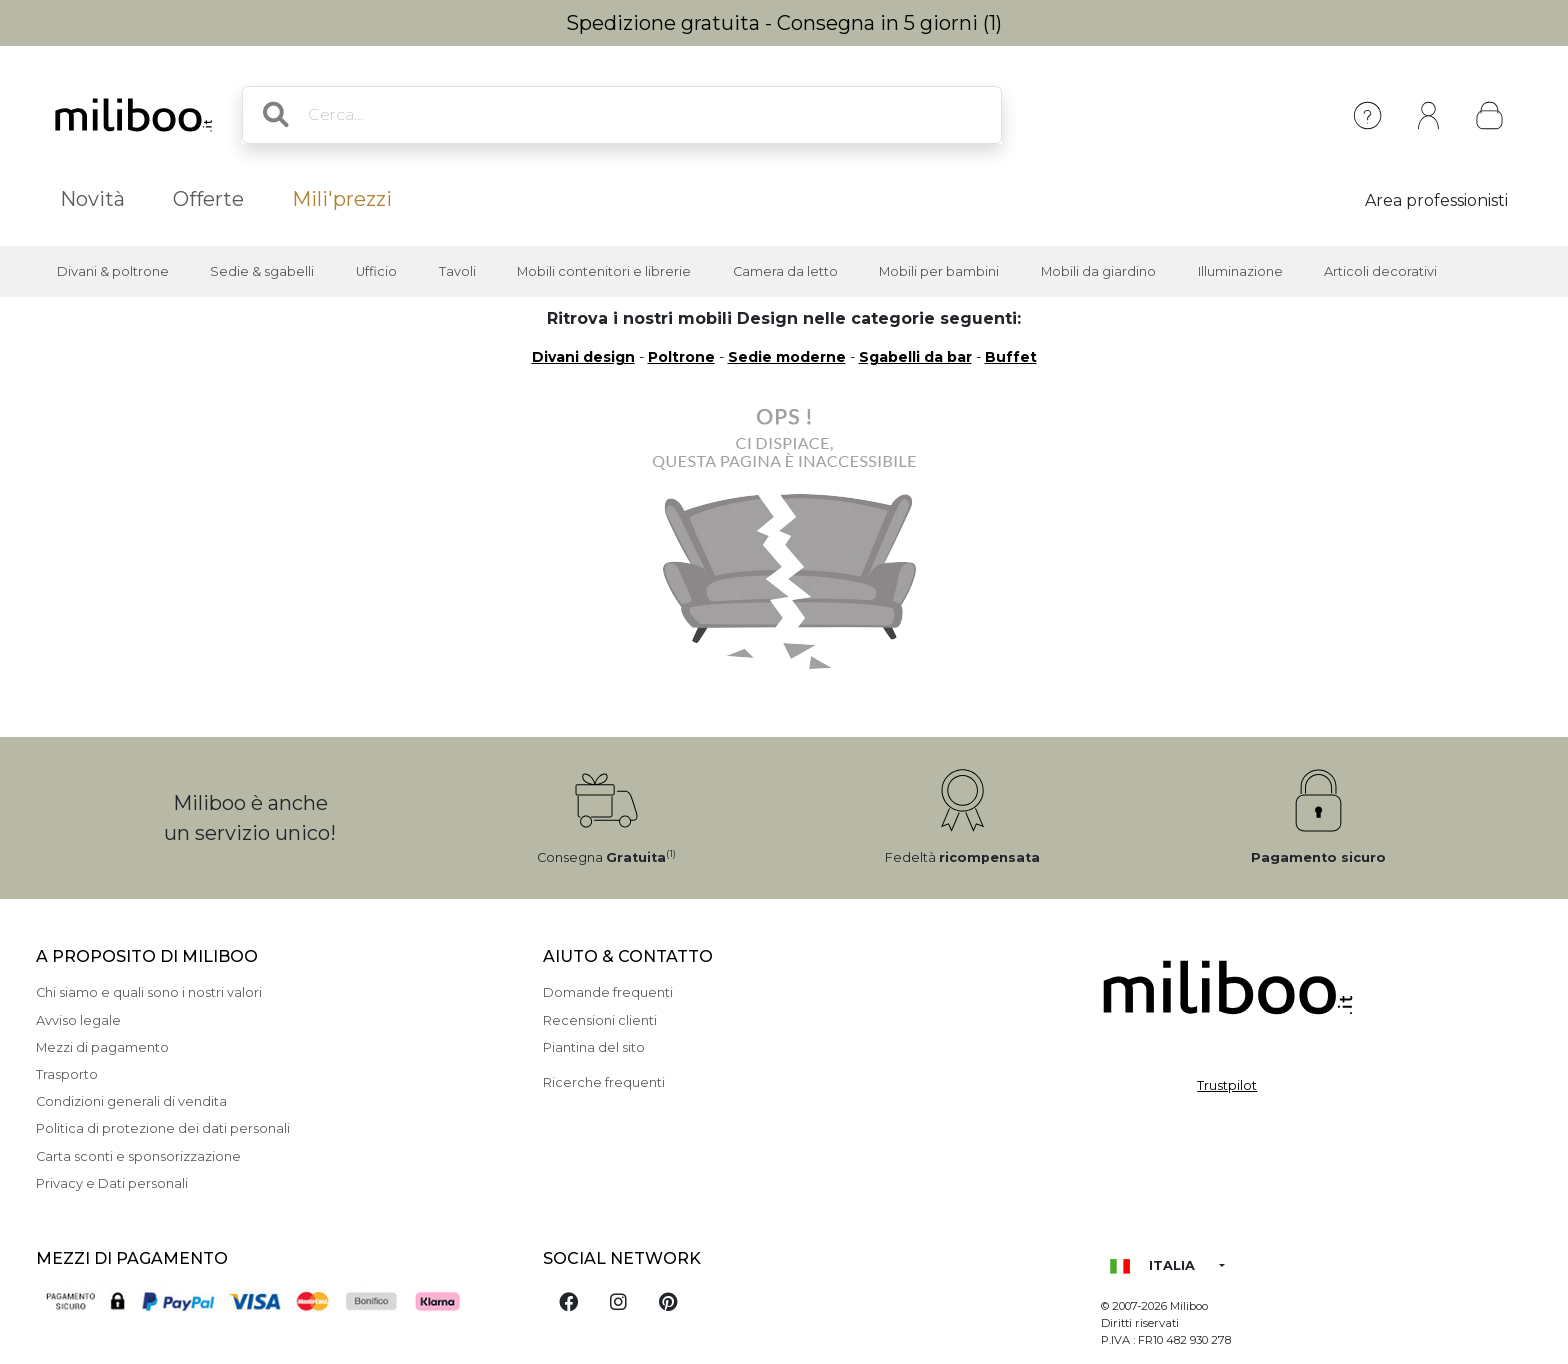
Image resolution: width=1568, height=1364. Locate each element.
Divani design (583, 357)
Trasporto (67, 1074)
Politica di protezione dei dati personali (163, 1128)
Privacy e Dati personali (112, 1183)
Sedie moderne (787, 357)
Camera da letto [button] (785, 271)
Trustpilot (1227, 1085)
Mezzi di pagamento (102, 1047)
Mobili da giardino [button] (1098, 271)
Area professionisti (1436, 200)
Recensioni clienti (600, 1020)
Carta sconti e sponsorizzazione (138, 1156)
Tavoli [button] (457, 271)
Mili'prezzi (342, 199)
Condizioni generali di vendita (131, 1101)
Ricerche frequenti (604, 1082)
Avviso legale (78, 1020)
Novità (92, 199)
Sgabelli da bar (915, 357)
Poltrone (681, 357)
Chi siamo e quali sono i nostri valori (149, 992)
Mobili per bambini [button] (939, 271)
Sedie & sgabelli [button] (262, 271)
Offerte (208, 199)
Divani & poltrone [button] (113, 271)
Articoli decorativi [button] (1380, 271)
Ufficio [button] (376, 271)
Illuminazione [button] (1240, 271)
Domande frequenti (608, 992)
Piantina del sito (594, 1047)
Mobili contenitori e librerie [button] (604, 271)
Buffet (1011, 357)
